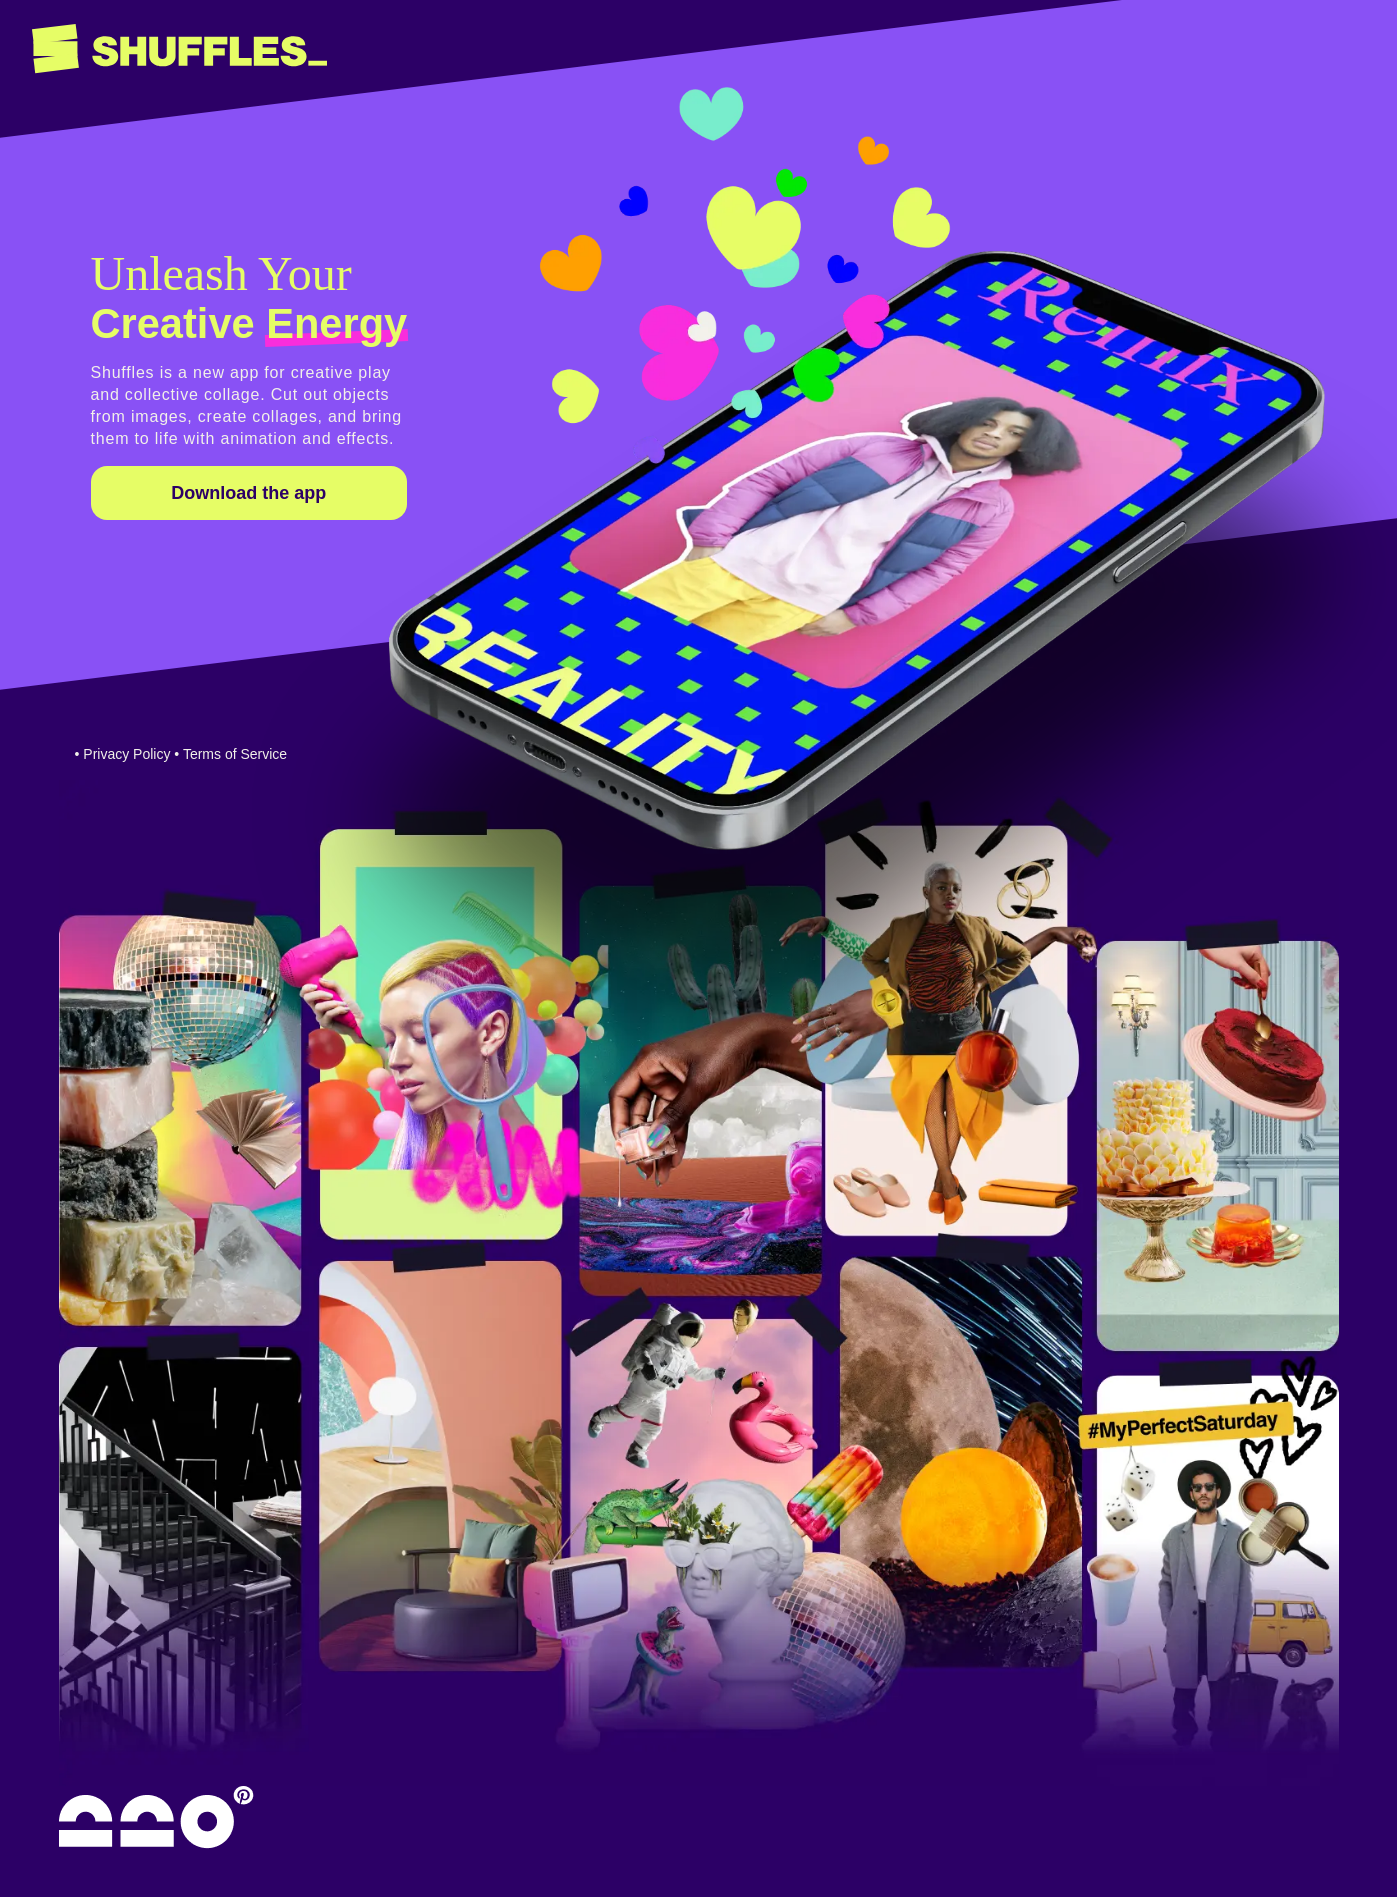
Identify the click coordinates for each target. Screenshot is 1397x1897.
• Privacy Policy (123, 754)
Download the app (248, 493)
